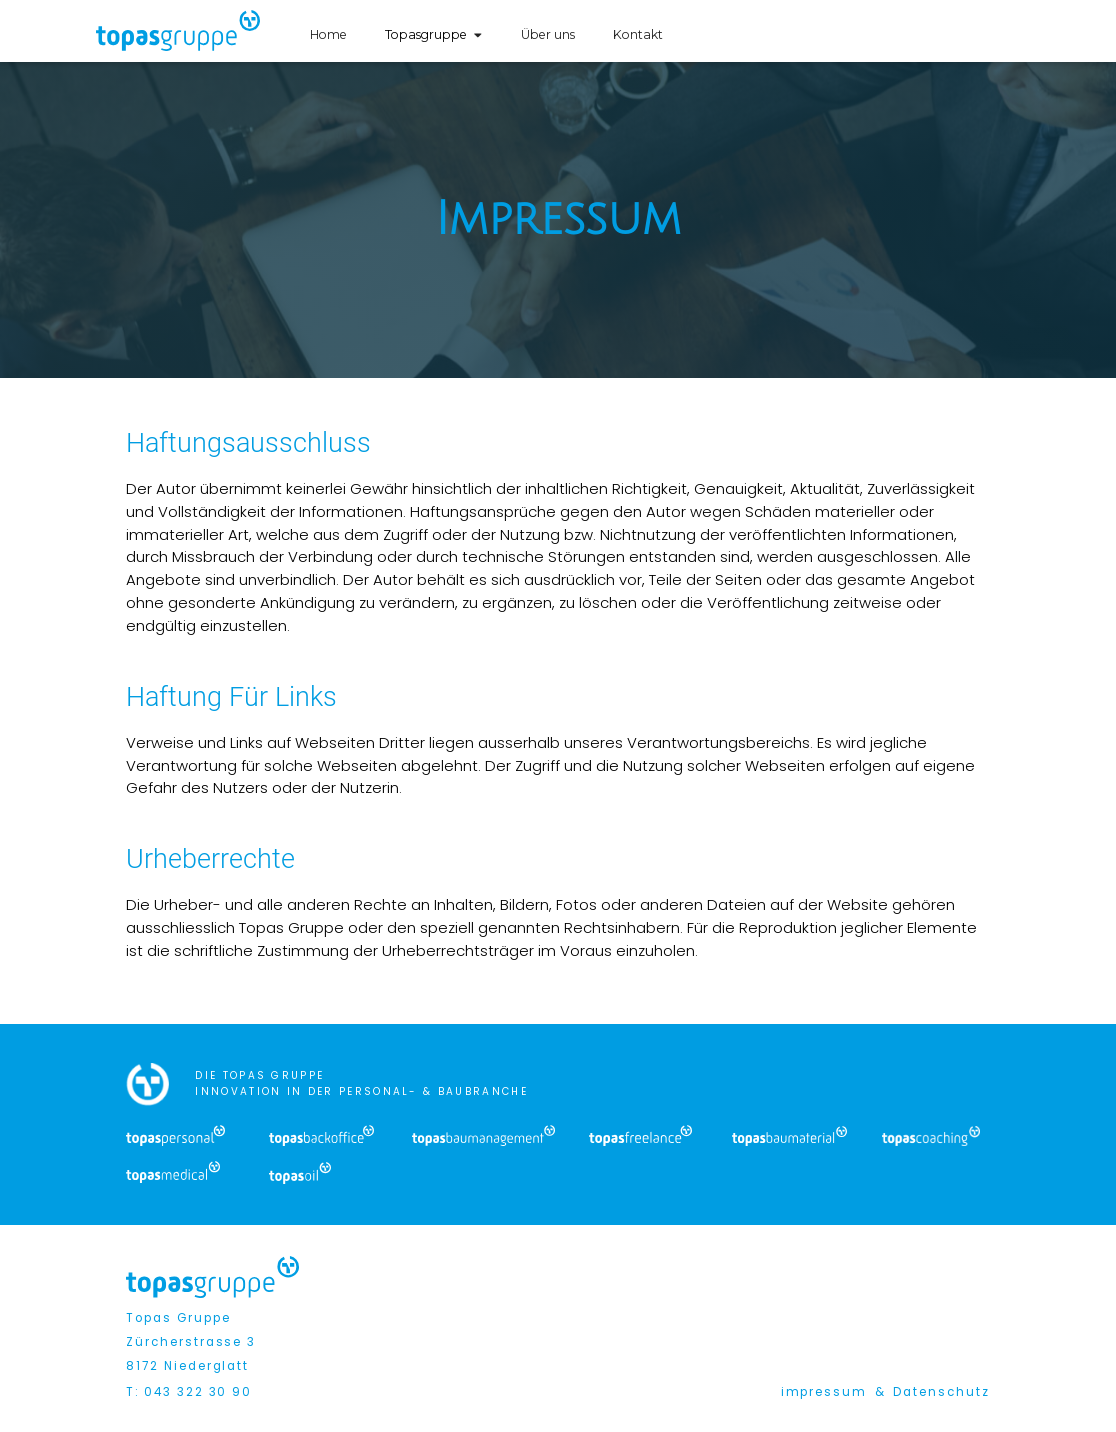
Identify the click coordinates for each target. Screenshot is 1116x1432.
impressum (824, 1392)
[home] (178, 30)
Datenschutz (941, 1392)
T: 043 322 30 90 (189, 1392)
